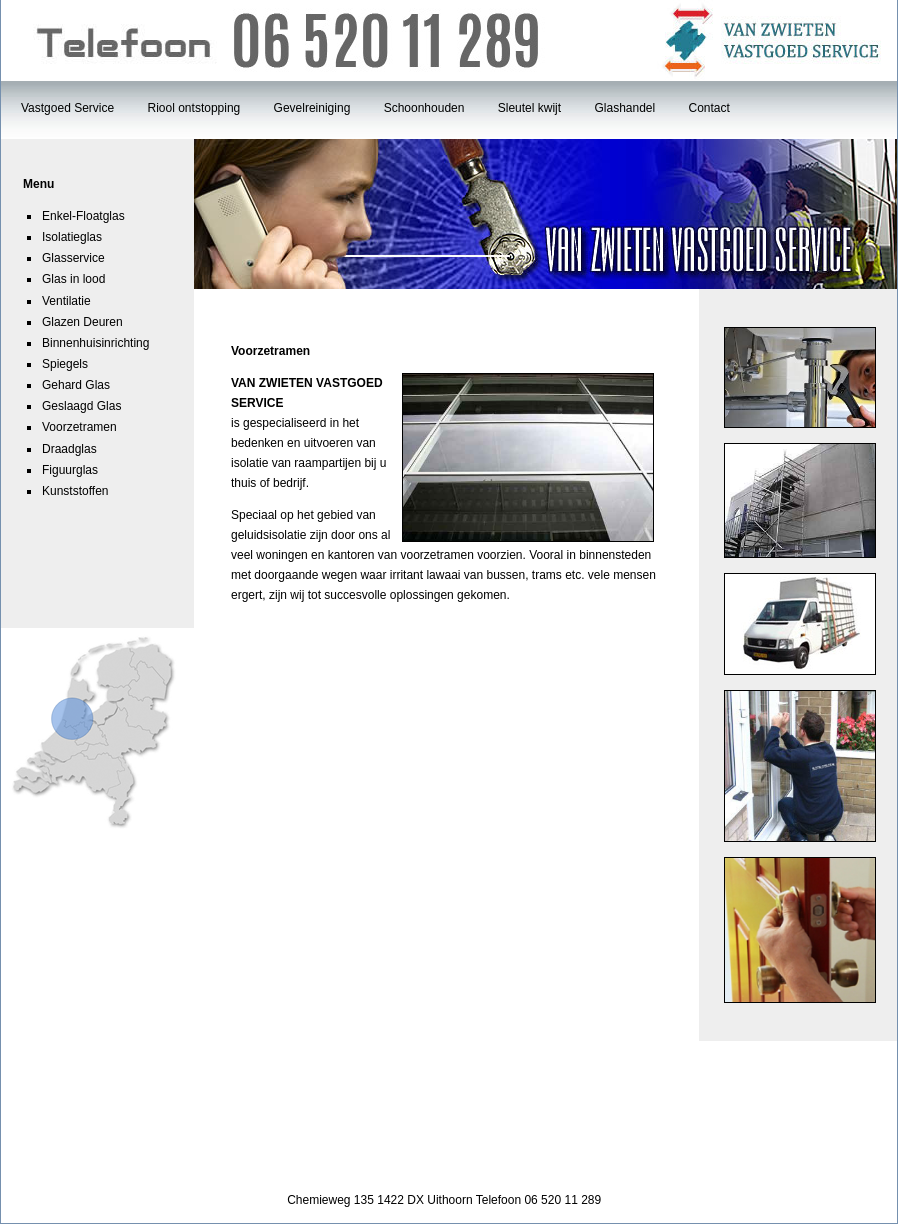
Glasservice (73, 258)
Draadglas (69, 449)
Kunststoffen (75, 491)
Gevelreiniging (312, 108)
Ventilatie (66, 301)
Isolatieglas (72, 237)
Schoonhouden (424, 108)
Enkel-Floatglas (83, 216)
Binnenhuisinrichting (95, 343)
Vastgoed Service (67, 108)
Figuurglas (70, 470)
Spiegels (65, 364)
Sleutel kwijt (529, 108)
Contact (709, 108)
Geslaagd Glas (81, 406)
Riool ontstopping (194, 108)
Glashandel (624, 108)
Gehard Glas (76, 385)
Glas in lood (73, 279)
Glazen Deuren (82, 322)
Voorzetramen (79, 427)
